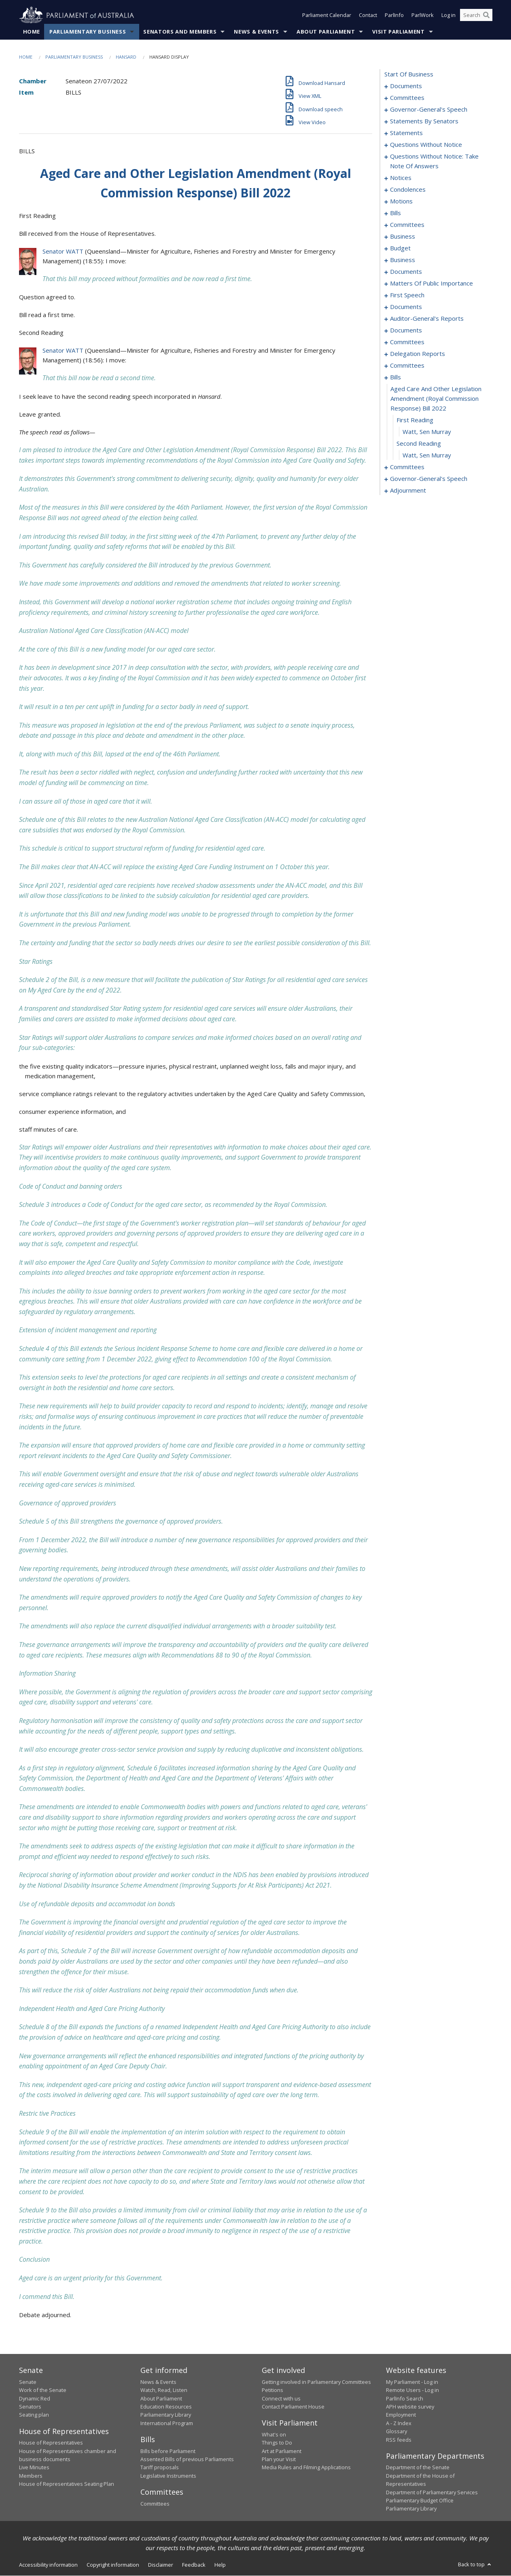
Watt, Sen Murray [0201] (427, 432)
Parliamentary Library (165, 2415)
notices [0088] (400, 178)
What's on (274, 2434)
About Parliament (326, 32)
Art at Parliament (281, 2451)
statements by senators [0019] (424, 121)
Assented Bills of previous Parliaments (187, 2459)
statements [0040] (406, 133)
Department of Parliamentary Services (432, 2492)
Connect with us (281, 2398)
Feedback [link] (194, 2564)
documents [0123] (406, 272)
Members (30, 2475)
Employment (401, 2415)
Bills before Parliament (167, 2451)
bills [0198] (395, 377)
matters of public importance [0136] (431, 283)
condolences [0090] (408, 190)
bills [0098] (395, 213)
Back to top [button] (475, 2564)
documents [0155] (406, 307)
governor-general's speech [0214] (428, 479)
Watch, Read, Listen (163, 2390)
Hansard (126, 57)
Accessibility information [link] (48, 2564)
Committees (155, 2503)
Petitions (272, 2390)
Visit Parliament (398, 32)
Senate (27, 2381)
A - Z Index (398, 2423)
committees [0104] (407, 225)
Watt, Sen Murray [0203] (427, 455)
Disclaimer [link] (160, 2564)
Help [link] (220, 2564)
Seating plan (34, 2415)
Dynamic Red (34, 2398)
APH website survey (410, 2407)
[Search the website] (476, 15)
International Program (166, 2423)
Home (31, 32)
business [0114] (402, 260)
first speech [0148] (407, 295)
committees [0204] (407, 467)
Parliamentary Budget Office (420, 2500)
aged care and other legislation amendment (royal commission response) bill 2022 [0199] (435, 399)
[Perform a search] (486, 15)
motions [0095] (401, 201)
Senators (30, 2407)
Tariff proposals (159, 2467)
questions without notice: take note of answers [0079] (434, 161)
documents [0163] (406, 330)
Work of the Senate (42, 2390)
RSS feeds (398, 2439)
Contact (368, 15)
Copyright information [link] (113, 2564)
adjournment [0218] (408, 491)
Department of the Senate (418, 2467)
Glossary (396, 2431)
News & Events (256, 32)
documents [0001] (406, 86)
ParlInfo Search (404, 2398)
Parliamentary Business (87, 32)
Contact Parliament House (293, 2407)
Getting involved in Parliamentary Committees (316, 2381)
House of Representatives (51, 2443)
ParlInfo (394, 15)
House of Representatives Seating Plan (66, 2484)
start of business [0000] (408, 74)
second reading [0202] (419, 444)
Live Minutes (34, 2467)
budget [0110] (400, 248)
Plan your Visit (279, 2459)
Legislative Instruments (168, 2475)
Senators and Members (179, 32)
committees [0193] (407, 366)
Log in (448, 15)
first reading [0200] (415, 420)
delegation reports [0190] (417, 354)
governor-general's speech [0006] (428, 110)
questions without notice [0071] (426, 145)
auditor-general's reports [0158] (427, 319)
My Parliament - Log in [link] (412, 2381)
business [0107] (402, 237)
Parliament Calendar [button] (326, 15)
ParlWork (422, 15)
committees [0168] (407, 342)
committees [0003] (407, 98)
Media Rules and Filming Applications (306, 2467)
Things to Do (277, 2443)
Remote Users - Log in (412, 2390)
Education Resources (166, 2407)
